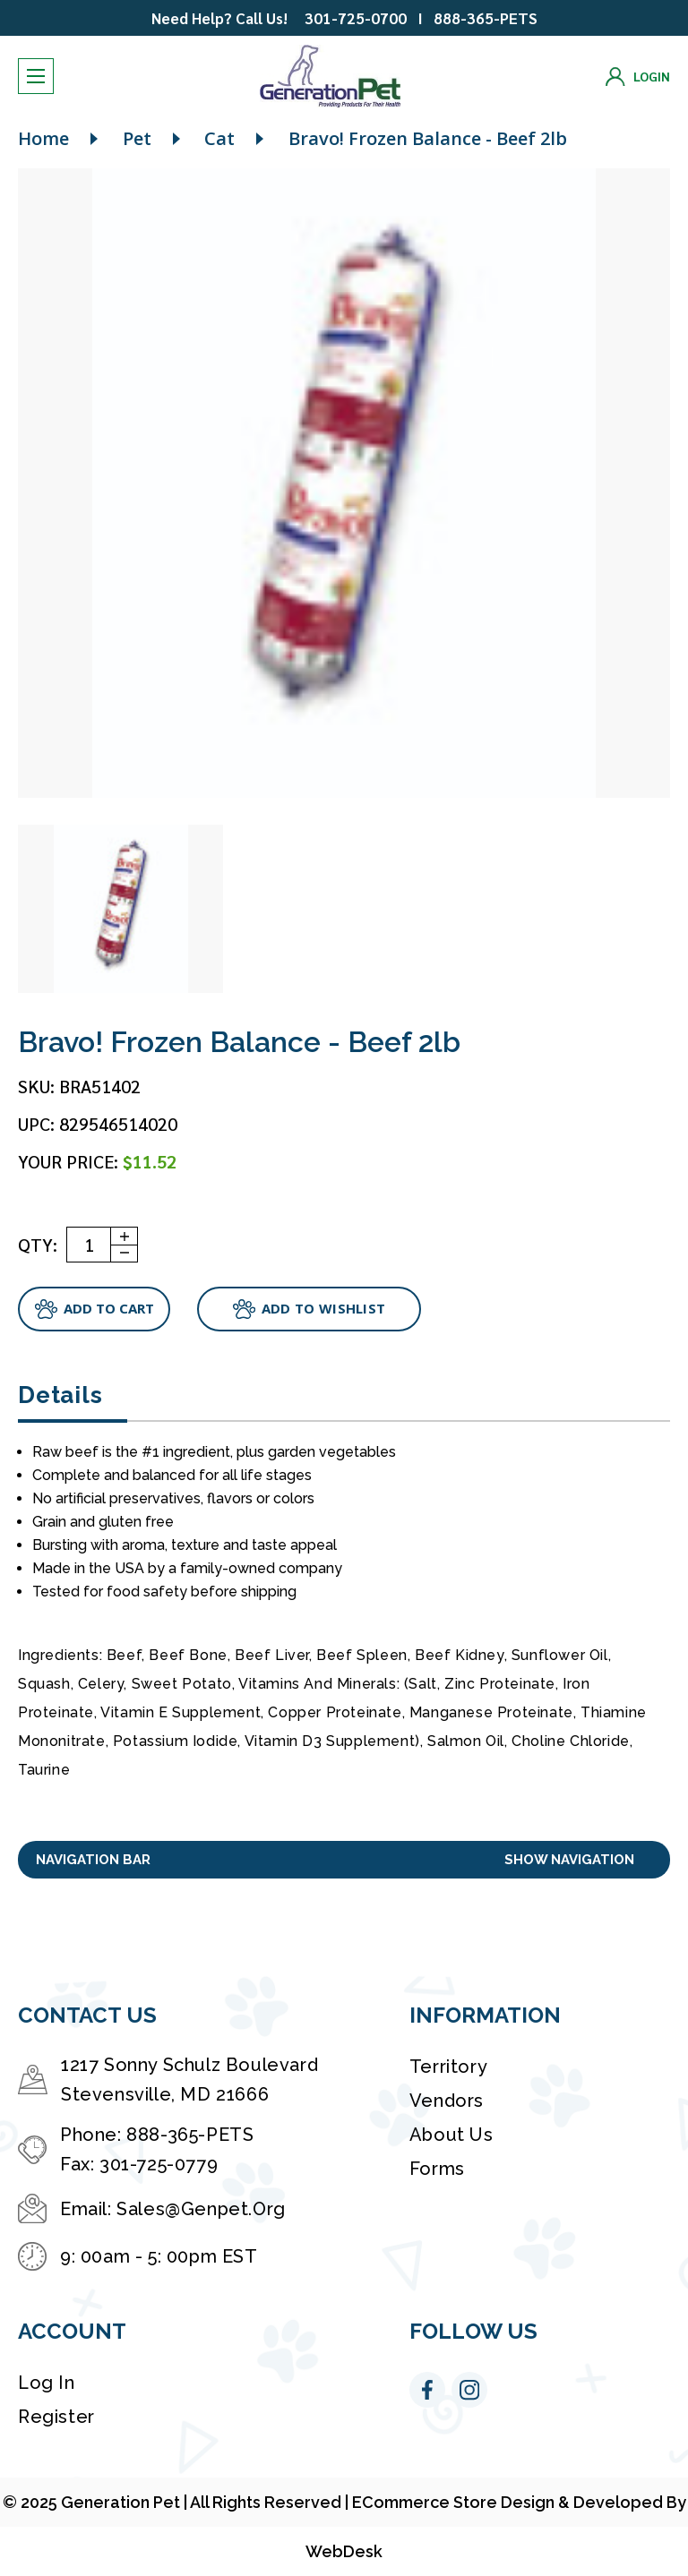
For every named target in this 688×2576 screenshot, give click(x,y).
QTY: (37, 1244)
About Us (451, 2134)
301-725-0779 (158, 2164)
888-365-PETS (486, 18)
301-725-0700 (356, 18)
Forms (437, 2168)
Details (60, 1395)
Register (56, 2416)
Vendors (446, 2100)
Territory (448, 2066)
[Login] (638, 77)
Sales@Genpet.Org (201, 2209)
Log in (46, 2382)
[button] (344, 1860)
